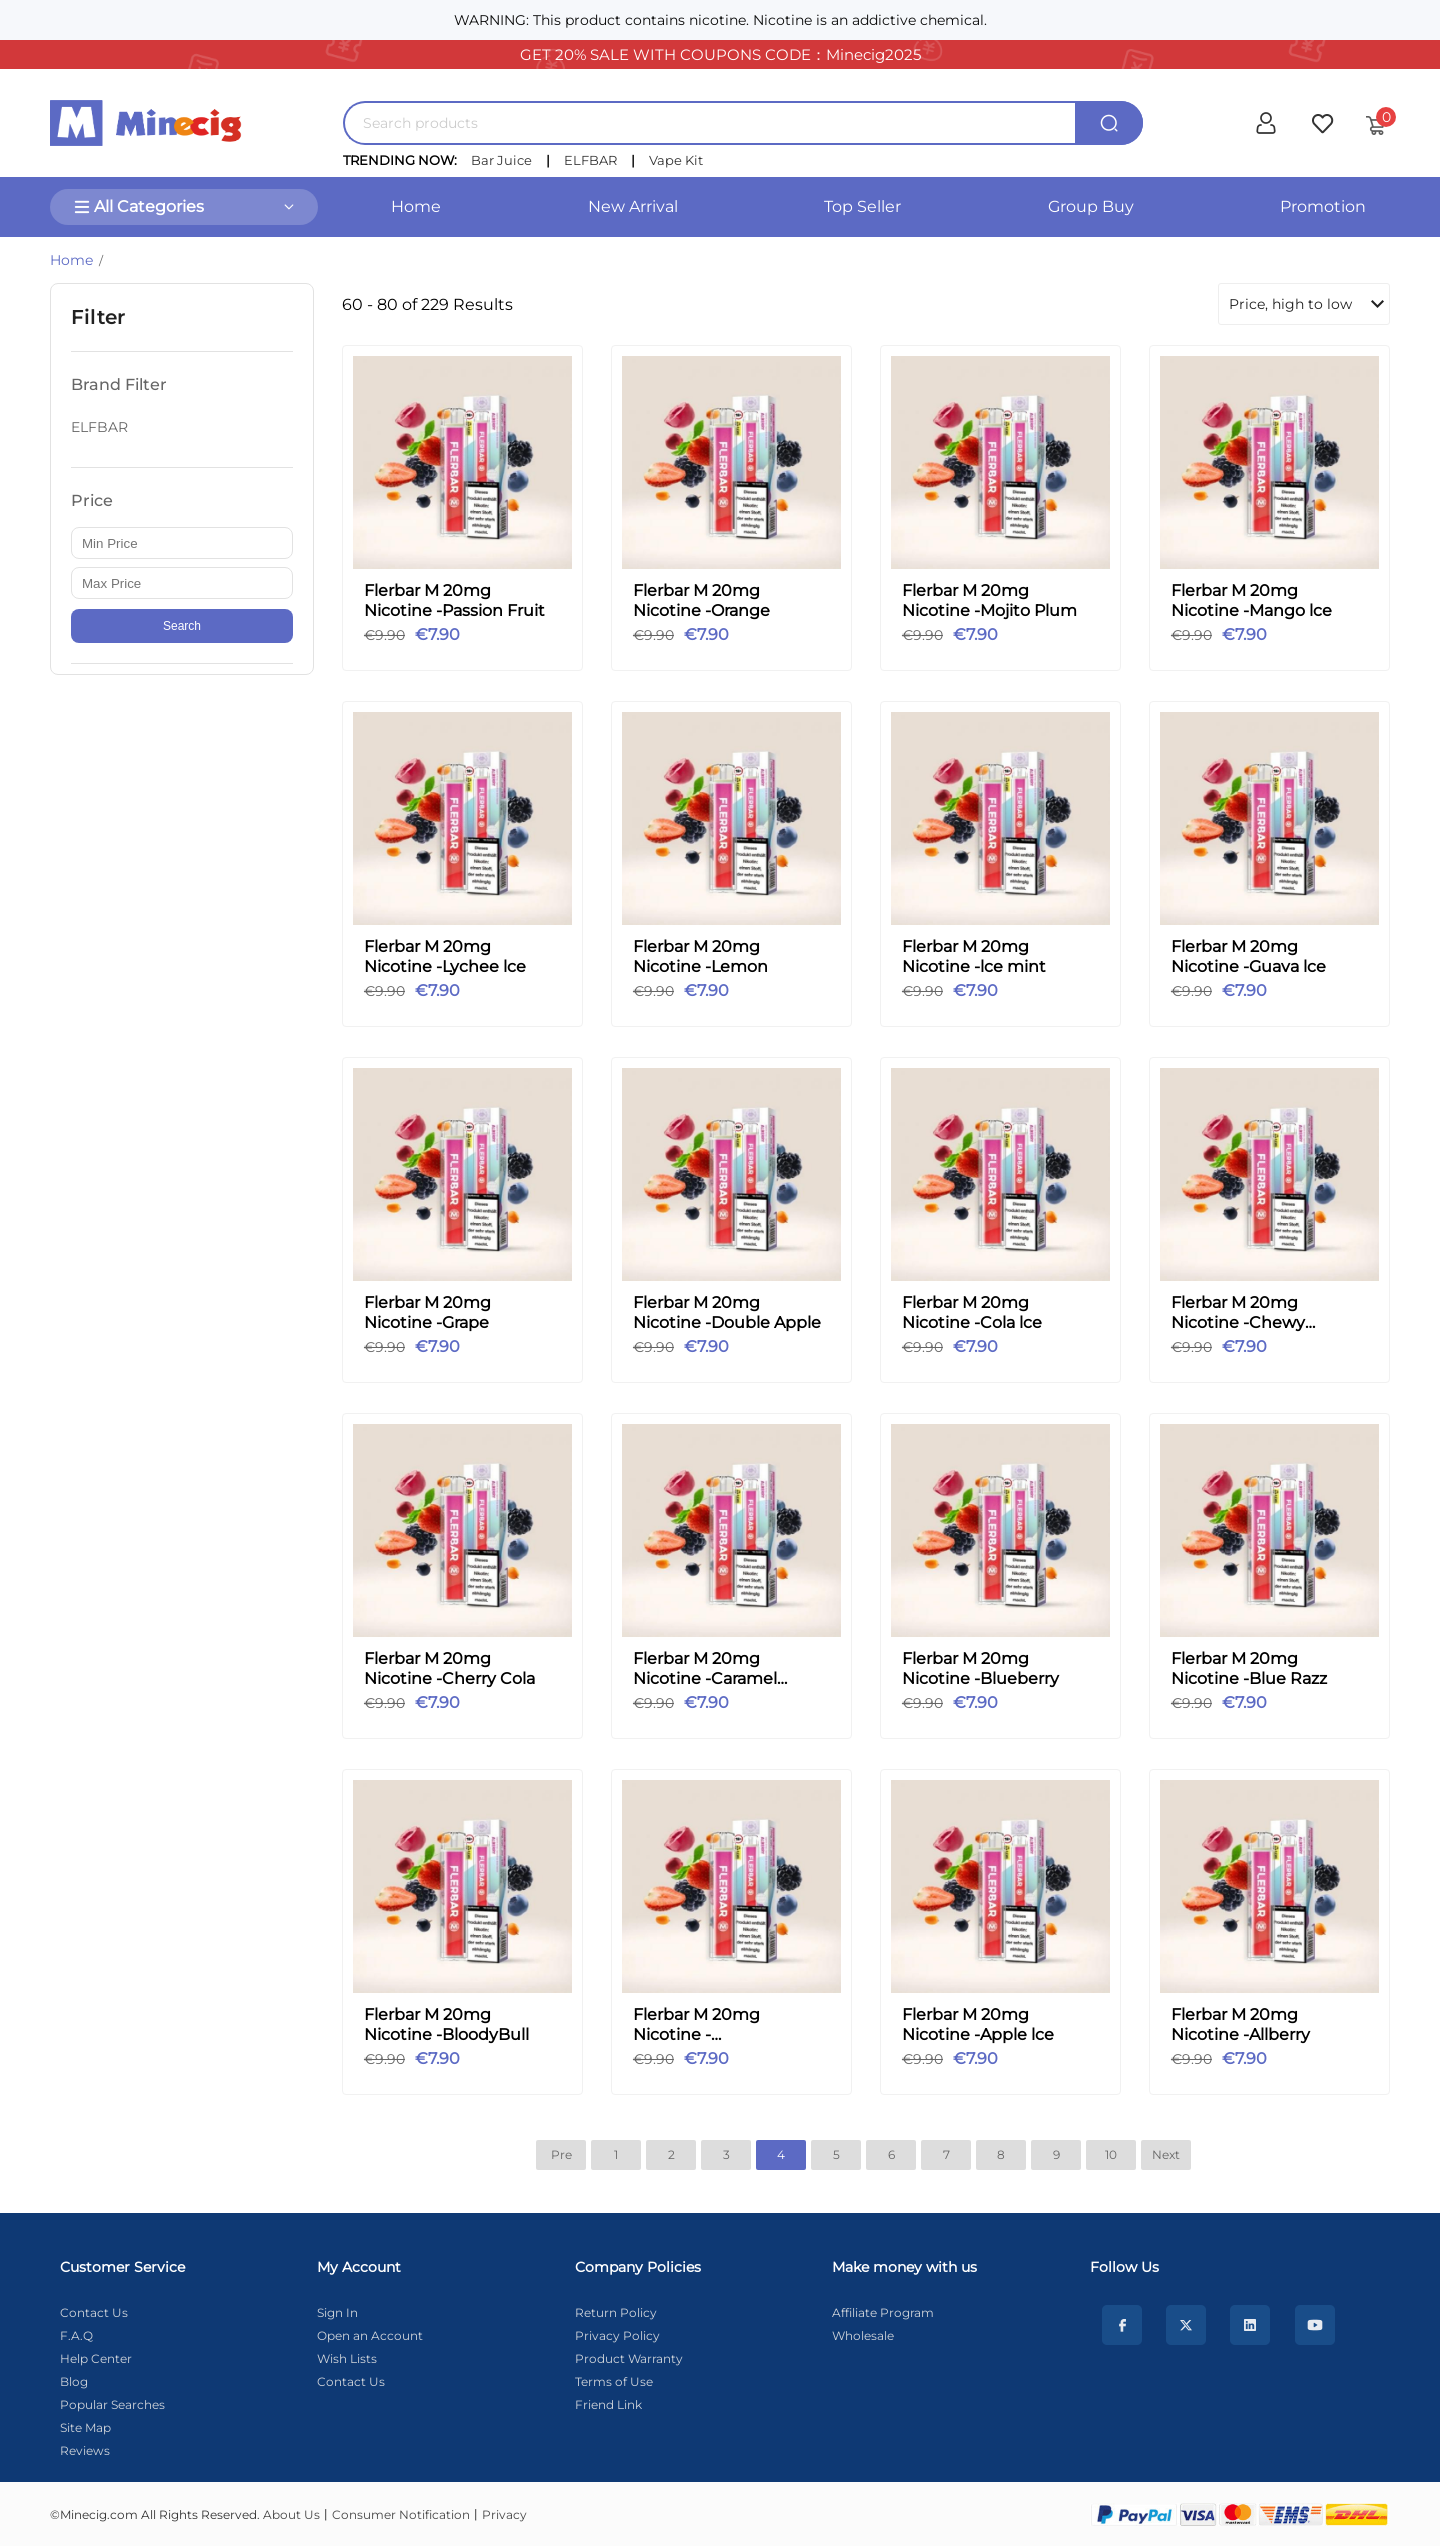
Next (1166, 2154)
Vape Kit (676, 160)
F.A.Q (76, 2335)
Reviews (85, 2450)
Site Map (85, 2427)
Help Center (96, 2358)
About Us (291, 2514)
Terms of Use (614, 2381)
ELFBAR (590, 160)
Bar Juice (501, 160)
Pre (561, 2154)
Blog (74, 2381)
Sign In (337, 2312)
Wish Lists (347, 2358)
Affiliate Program (883, 2312)
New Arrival (633, 206)
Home (416, 206)
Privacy (504, 2514)
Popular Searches (112, 2404)
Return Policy (616, 2312)
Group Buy (1091, 206)
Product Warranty (629, 2358)
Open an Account (370, 2335)
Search (182, 626)
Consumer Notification (401, 2514)
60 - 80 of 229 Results (427, 304)
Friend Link (608, 2404)
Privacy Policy (617, 2335)
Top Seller (862, 206)
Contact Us (94, 2312)
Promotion (1323, 206)
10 (1111, 2154)
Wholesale (863, 2335)
